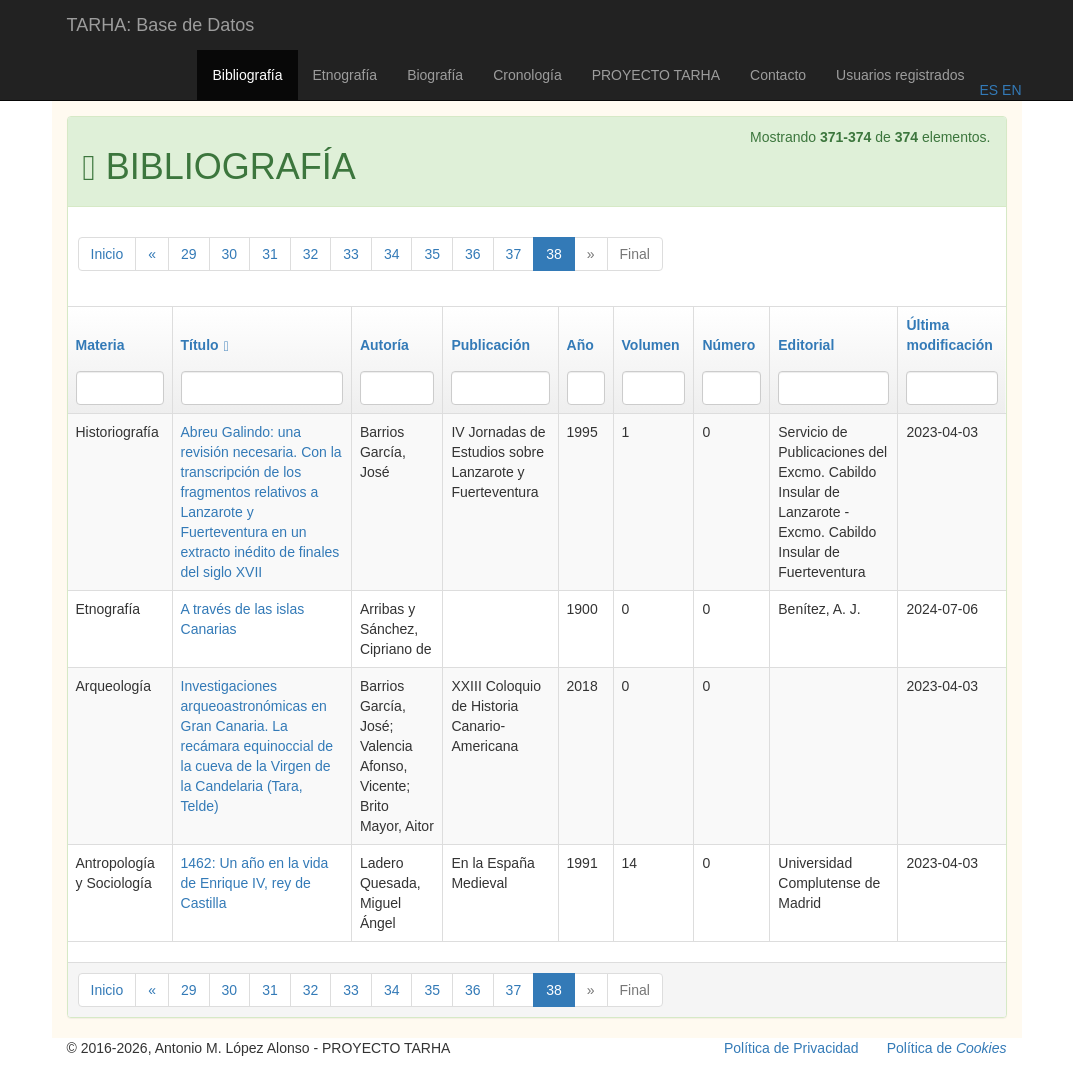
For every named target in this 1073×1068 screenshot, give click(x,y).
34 (392, 254)
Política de (947, 1048)
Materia (100, 345)
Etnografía (345, 75)
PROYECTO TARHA (656, 75)
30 (230, 254)
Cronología (527, 75)
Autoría (384, 345)
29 (189, 254)
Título (205, 345)
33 (351, 254)
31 (270, 254)
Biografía (435, 75)
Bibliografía (247, 75)
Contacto (778, 75)
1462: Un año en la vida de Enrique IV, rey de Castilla (255, 883)
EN (1009, 90)
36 (473, 254)
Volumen (651, 345)
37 (514, 254)
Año (580, 345)
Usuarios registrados (900, 75)
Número (728, 345)
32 (311, 254)
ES (988, 90)
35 (432, 254)
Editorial (806, 345)
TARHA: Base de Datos (161, 25)
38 (554, 254)
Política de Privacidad (791, 1048)
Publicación (490, 345)
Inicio (107, 254)
